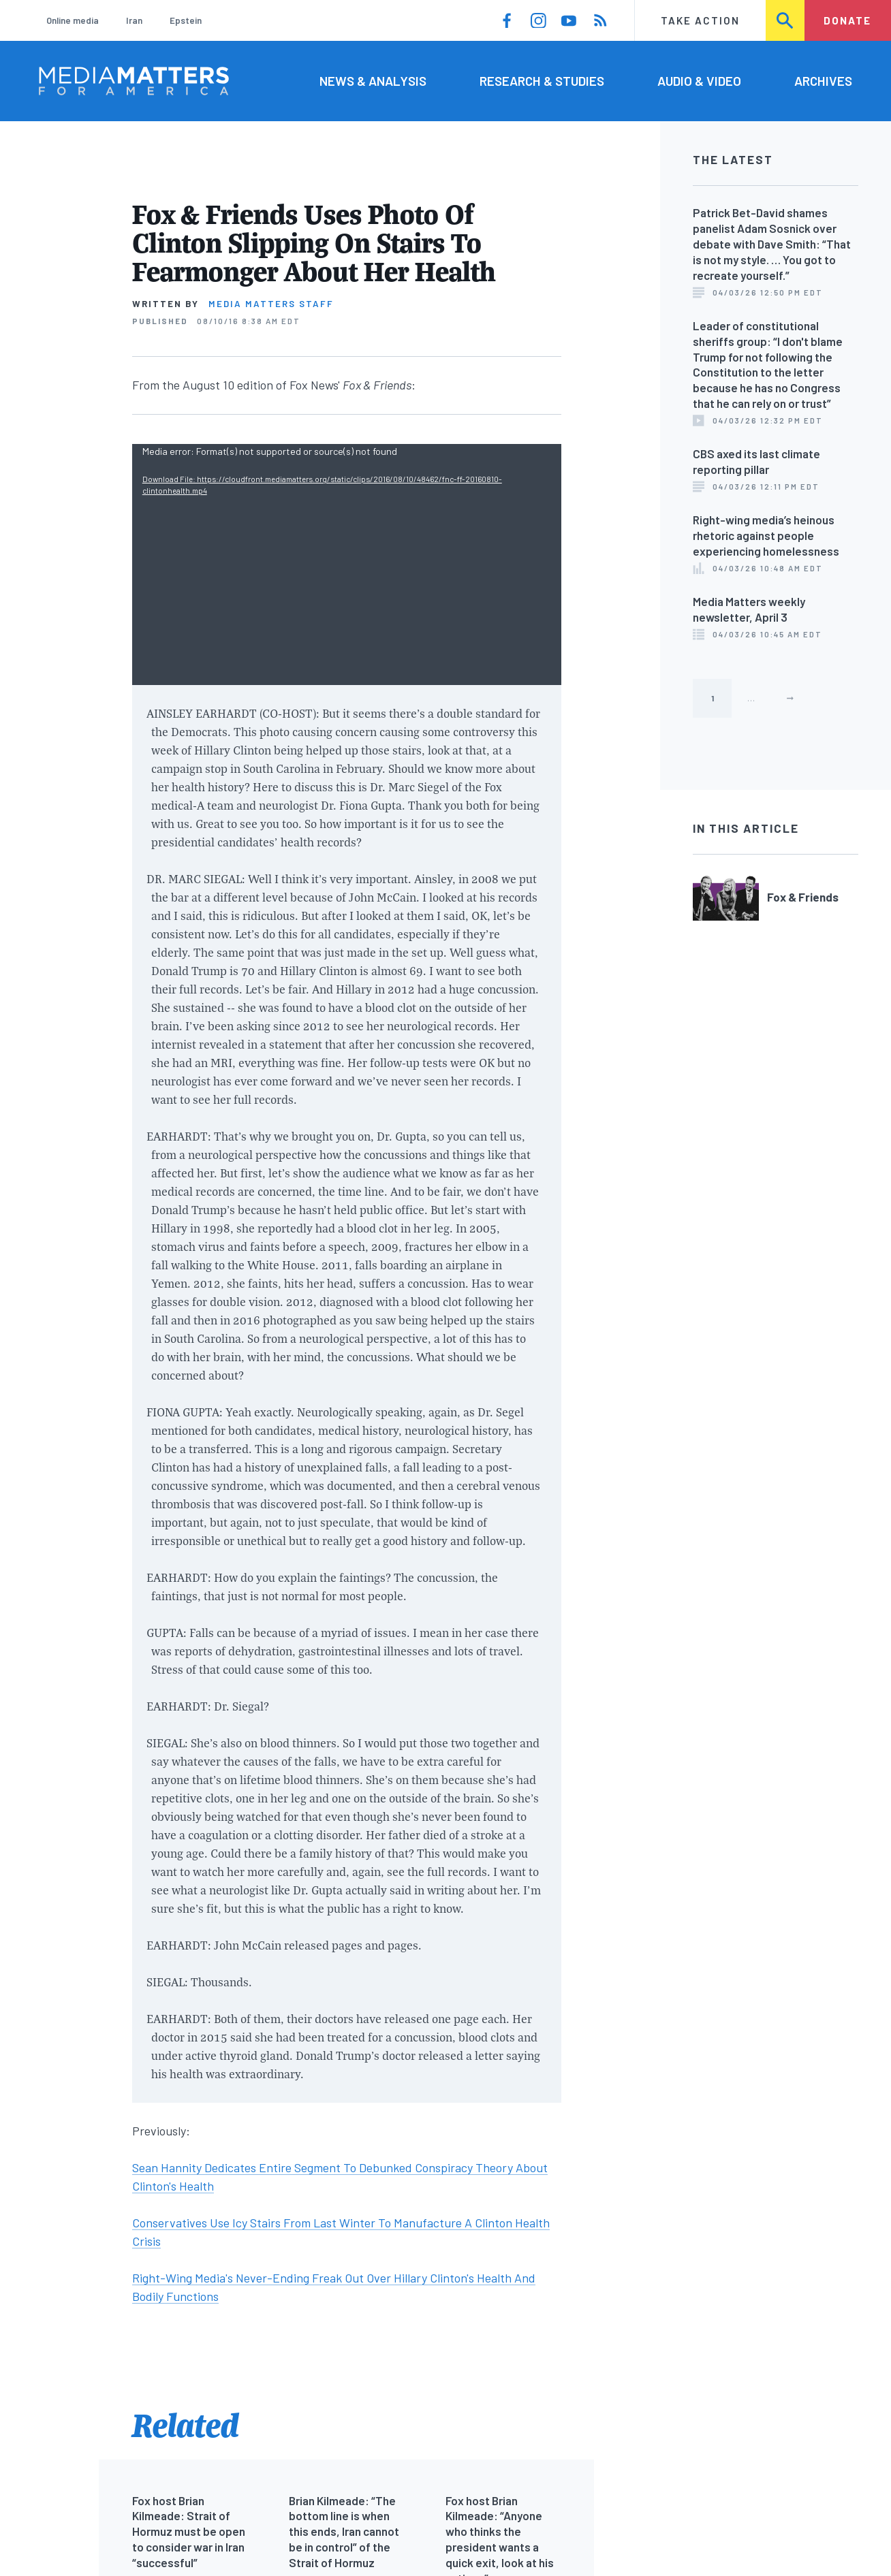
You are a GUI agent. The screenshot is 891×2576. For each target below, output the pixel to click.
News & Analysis (372, 81)
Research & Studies (542, 81)
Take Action (700, 20)
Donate (847, 20)
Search (785, 20)
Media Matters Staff (271, 303)
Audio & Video (699, 81)
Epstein (186, 20)
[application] (346, 564)
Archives (823, 81)
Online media (72, 20)
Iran (134, 20)
